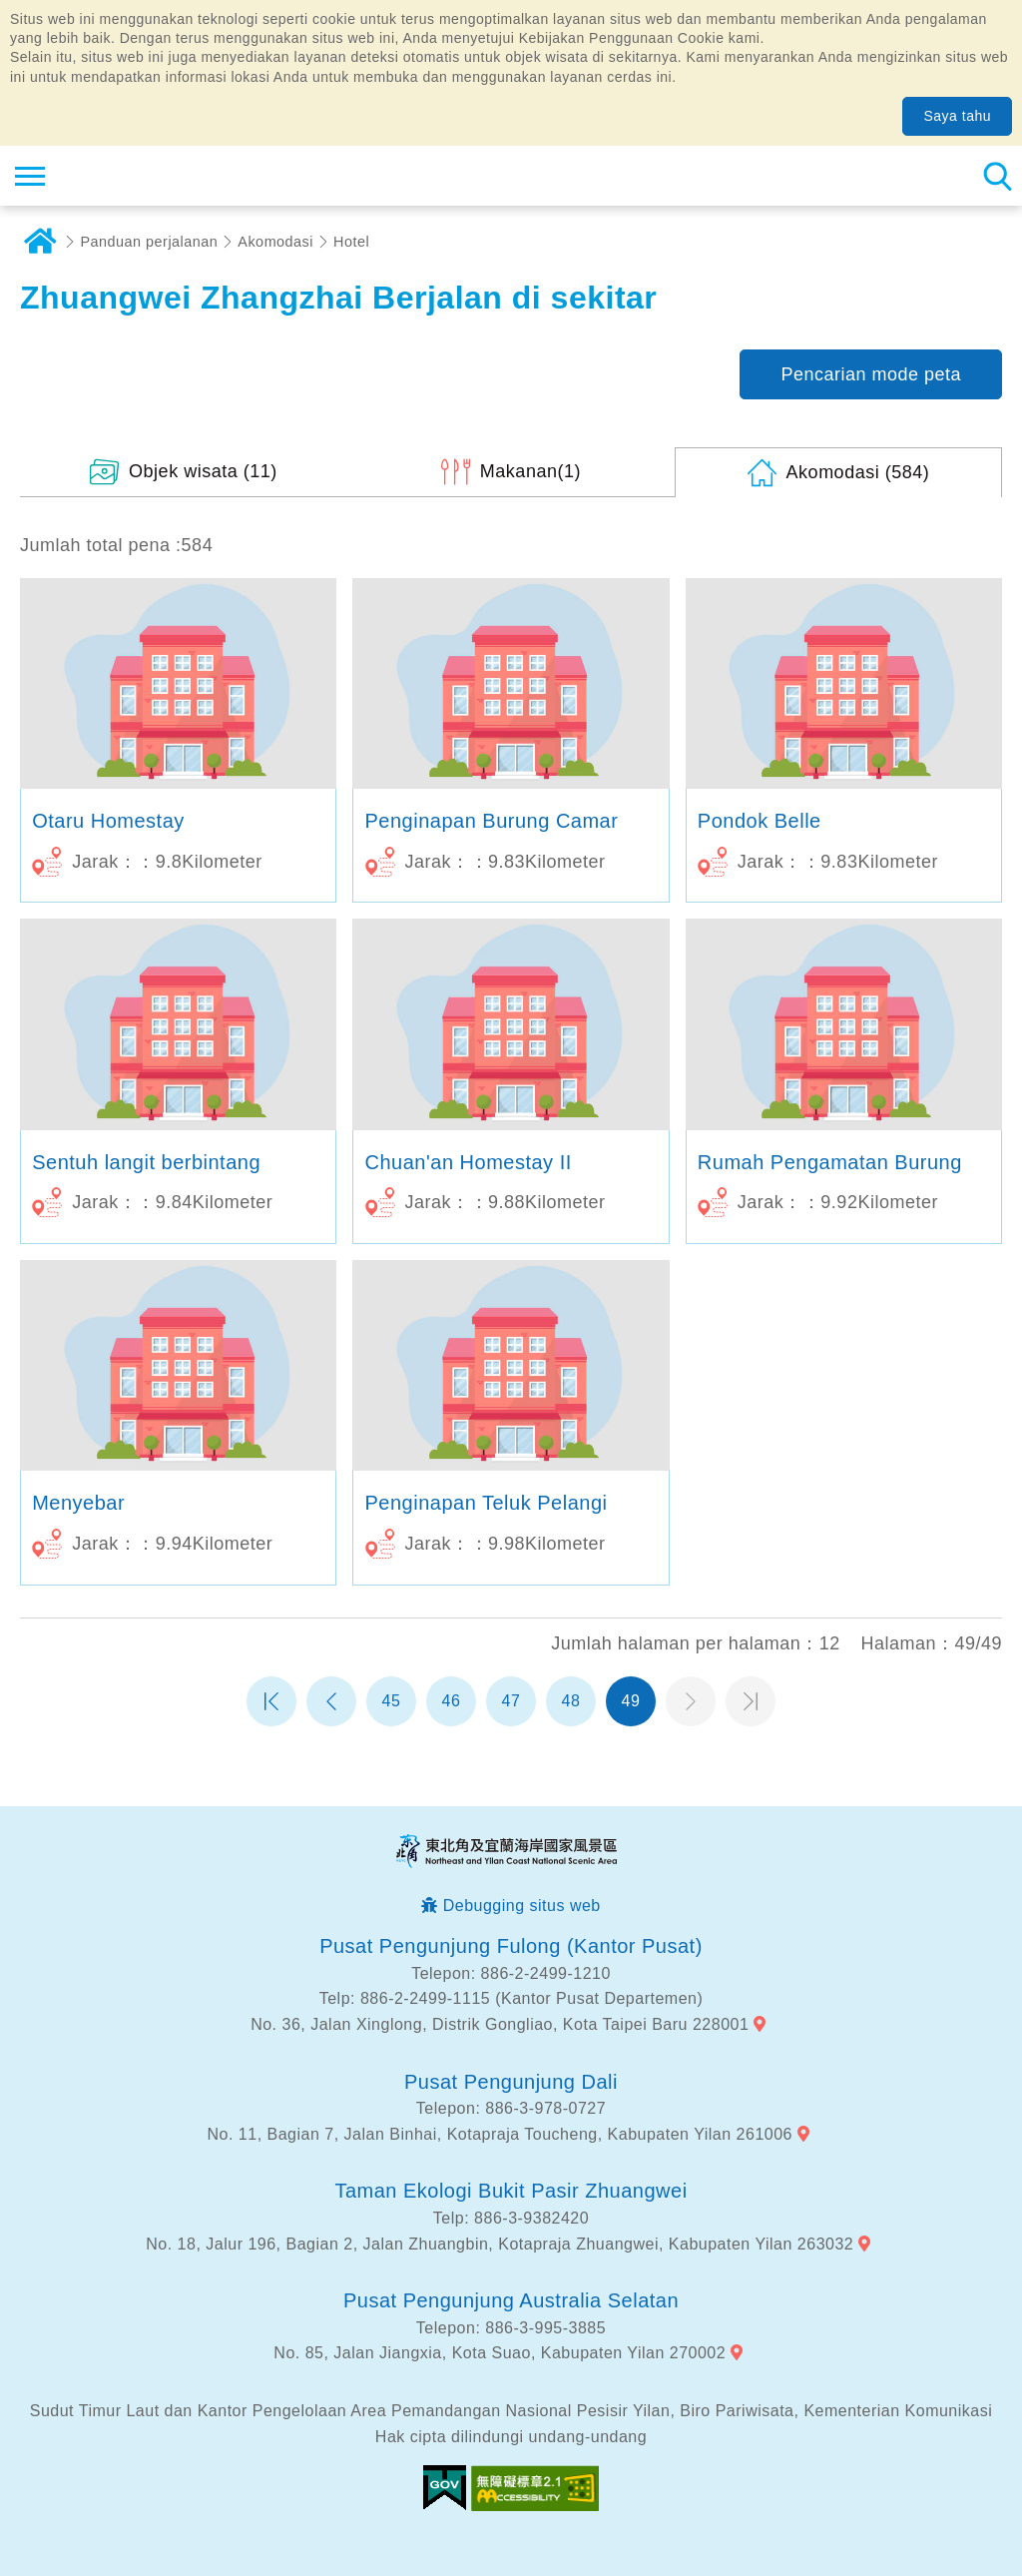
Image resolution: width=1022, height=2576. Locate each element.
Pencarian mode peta (870, 374)
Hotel (351, 242)
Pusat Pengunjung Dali (511, 2082)
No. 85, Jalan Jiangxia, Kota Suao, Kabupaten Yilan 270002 (499, 2352)
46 (451, 1700)
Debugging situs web (522, 1905)
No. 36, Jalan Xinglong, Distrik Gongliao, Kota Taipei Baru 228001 (500, 2024)
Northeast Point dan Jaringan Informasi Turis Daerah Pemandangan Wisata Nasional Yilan (136, 176)
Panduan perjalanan (150, 242)
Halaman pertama (271, 1701)
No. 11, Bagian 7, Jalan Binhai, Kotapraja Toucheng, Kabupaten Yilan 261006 (500, 2134)
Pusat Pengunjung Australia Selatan (511, 2300)
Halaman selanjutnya (691, 1701)
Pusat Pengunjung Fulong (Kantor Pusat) (511, 1946)
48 (571, 1700)
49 (631, 1700)
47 (511, 1700)
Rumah (40, 242)
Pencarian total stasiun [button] (997, 176)
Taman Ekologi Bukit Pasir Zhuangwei (510, 2191)
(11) (203, 471)
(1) (530, 471)
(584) (858, 472)
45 (391, 1700)
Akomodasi (275, 242)
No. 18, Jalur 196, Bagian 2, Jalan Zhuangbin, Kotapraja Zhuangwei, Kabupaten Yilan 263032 (499, 2244)
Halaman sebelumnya (331, 1701)
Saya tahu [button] (957, 116)
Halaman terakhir (750, 1701)
